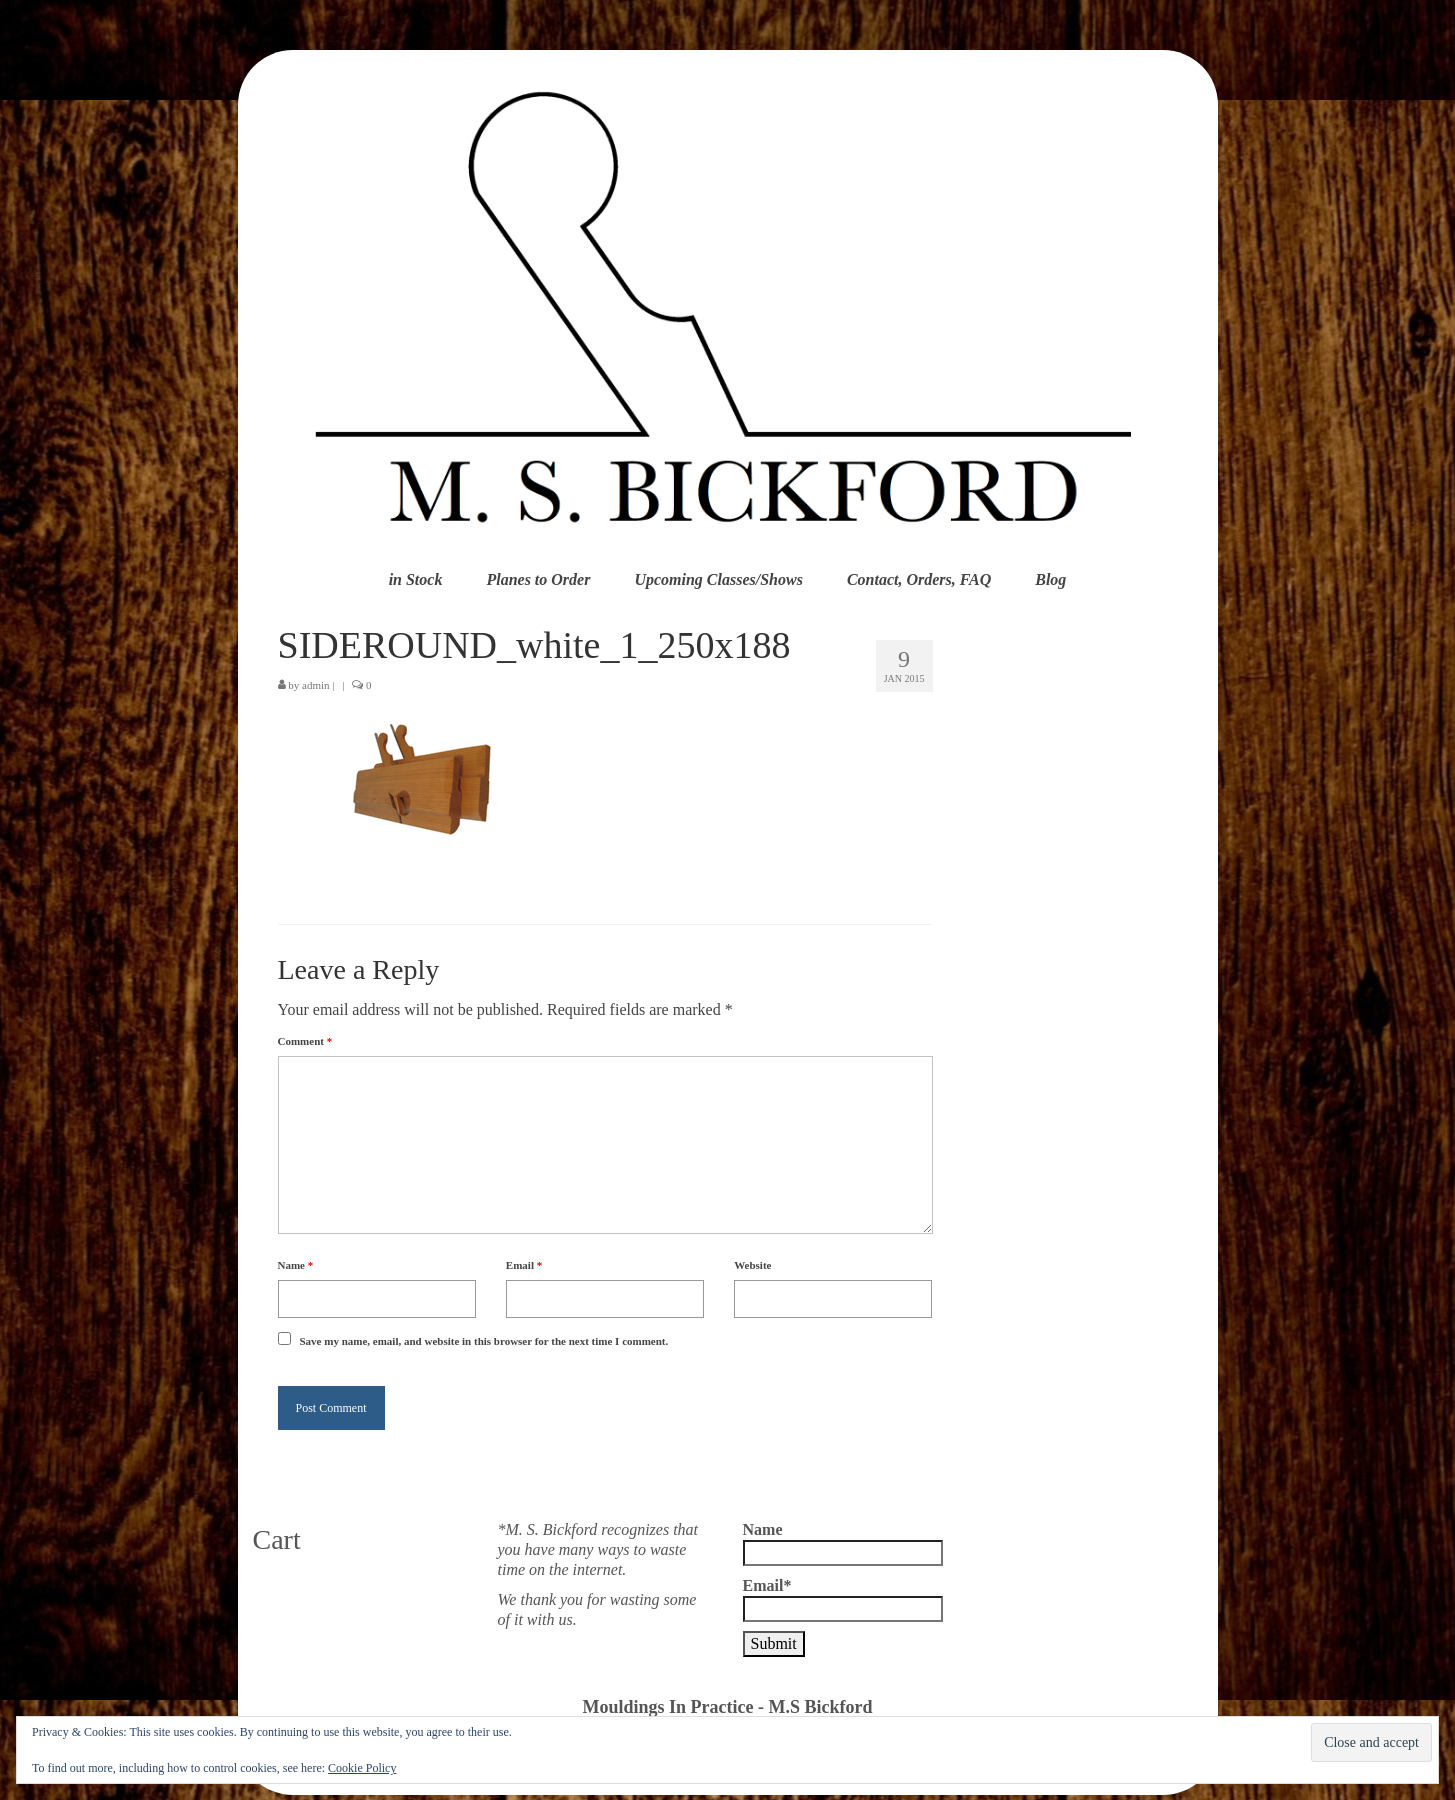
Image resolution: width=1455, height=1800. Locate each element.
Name (296, 1265)
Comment (305, 1041)
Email (524, 1265)
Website (752, 1265)
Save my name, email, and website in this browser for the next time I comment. (484, 1341)
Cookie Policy (362, 1768)
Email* (843, 1599)
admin (316, 685)
